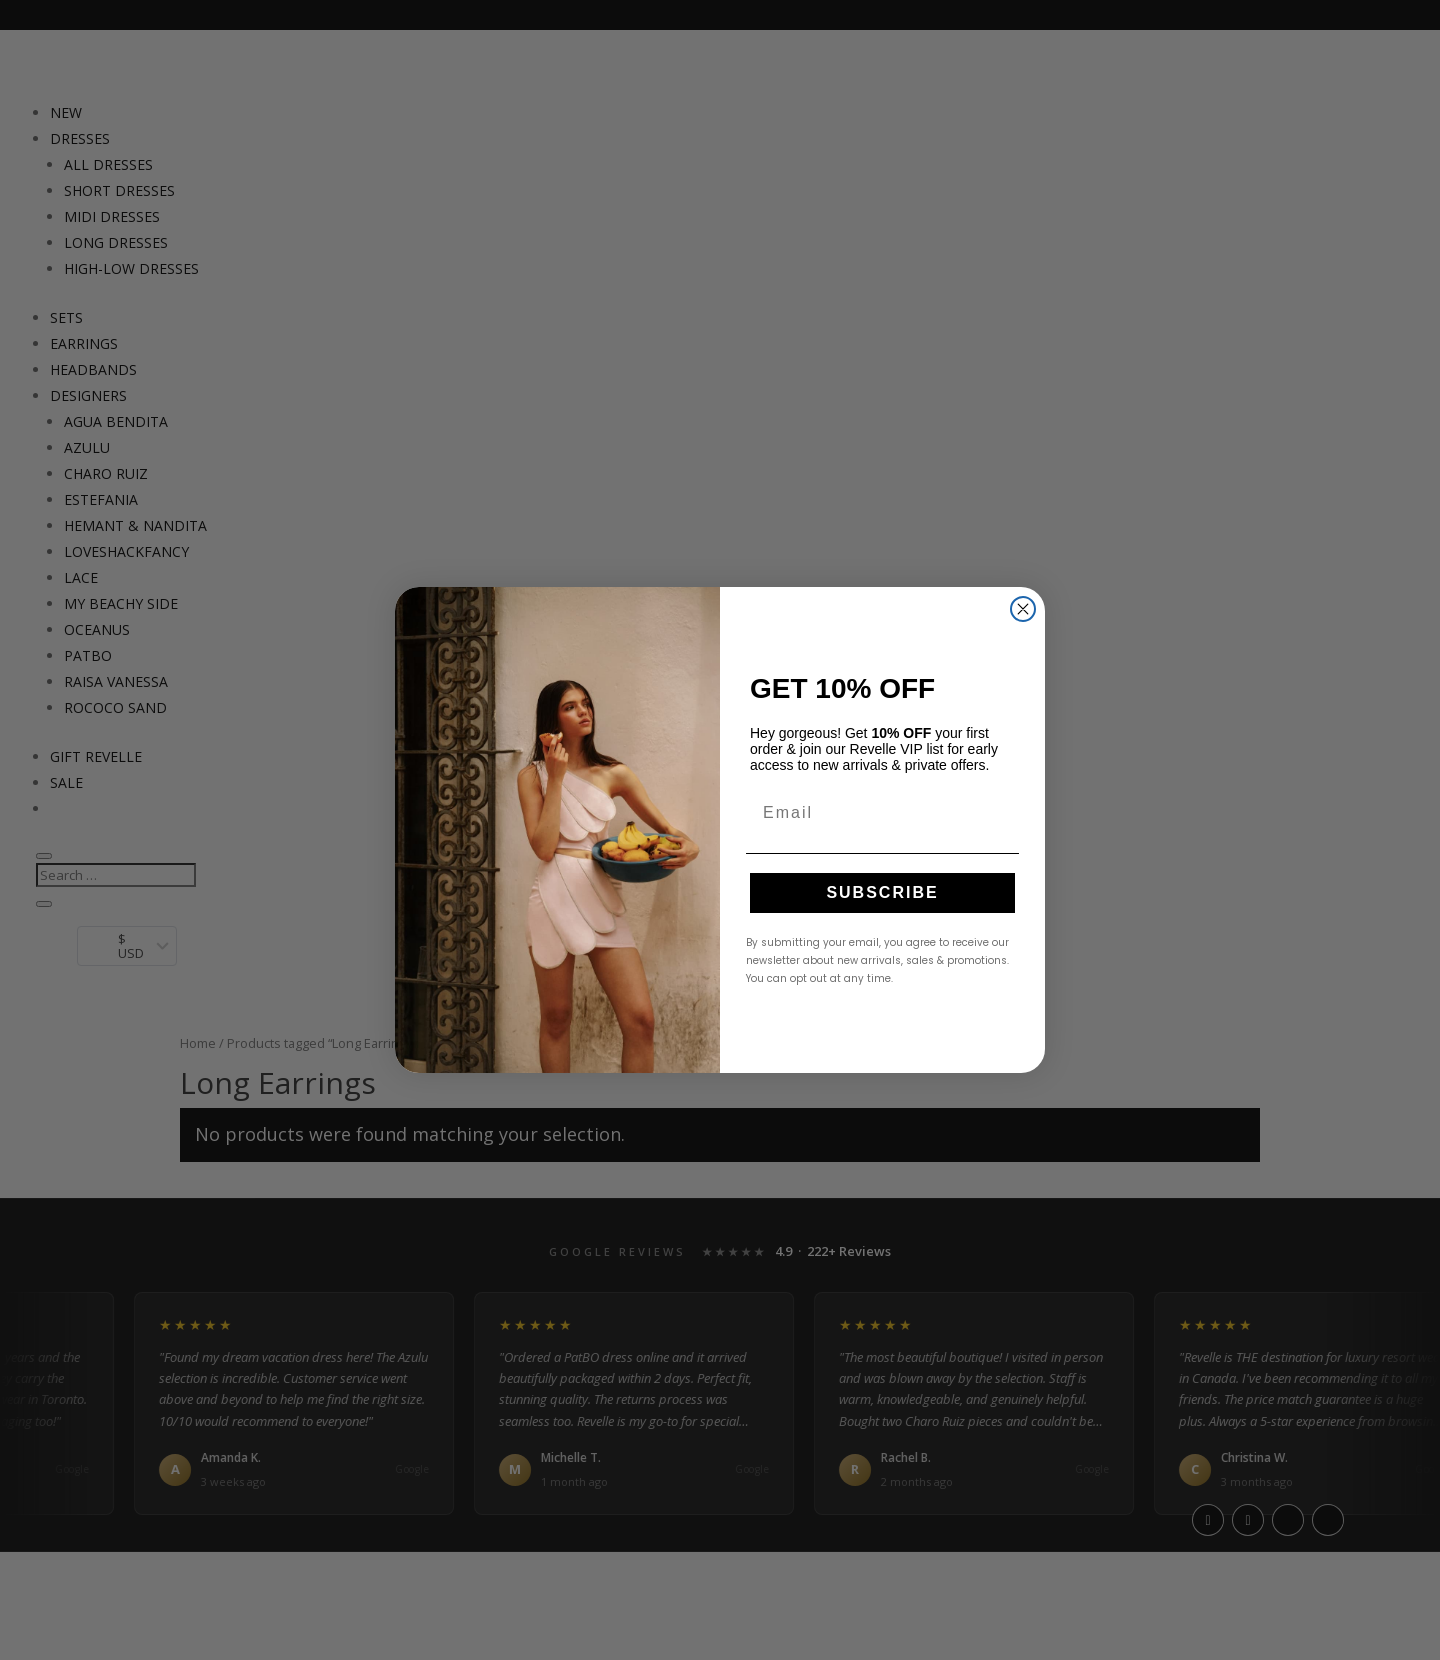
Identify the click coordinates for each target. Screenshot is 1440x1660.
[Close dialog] (1023, 609)
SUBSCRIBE (882, 892)
